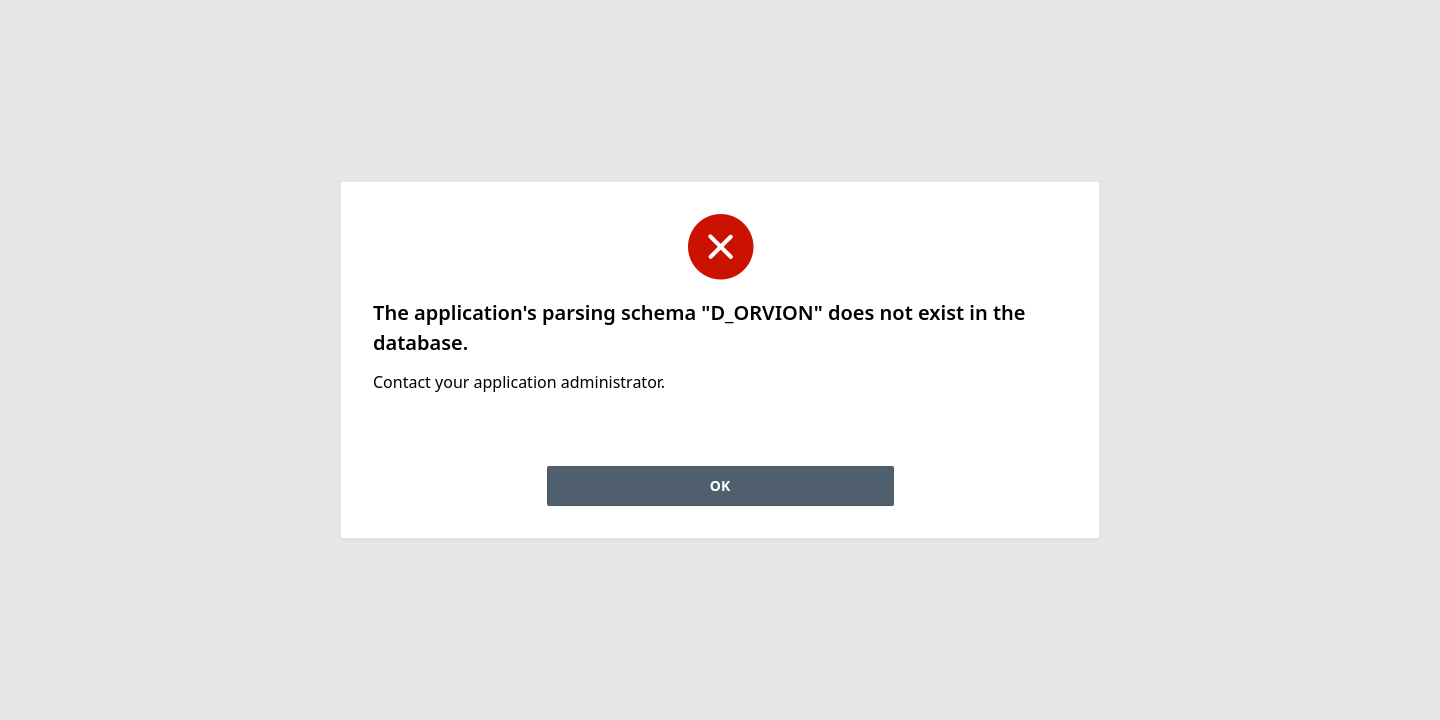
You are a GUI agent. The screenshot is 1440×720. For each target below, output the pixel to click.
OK (720, 485)
